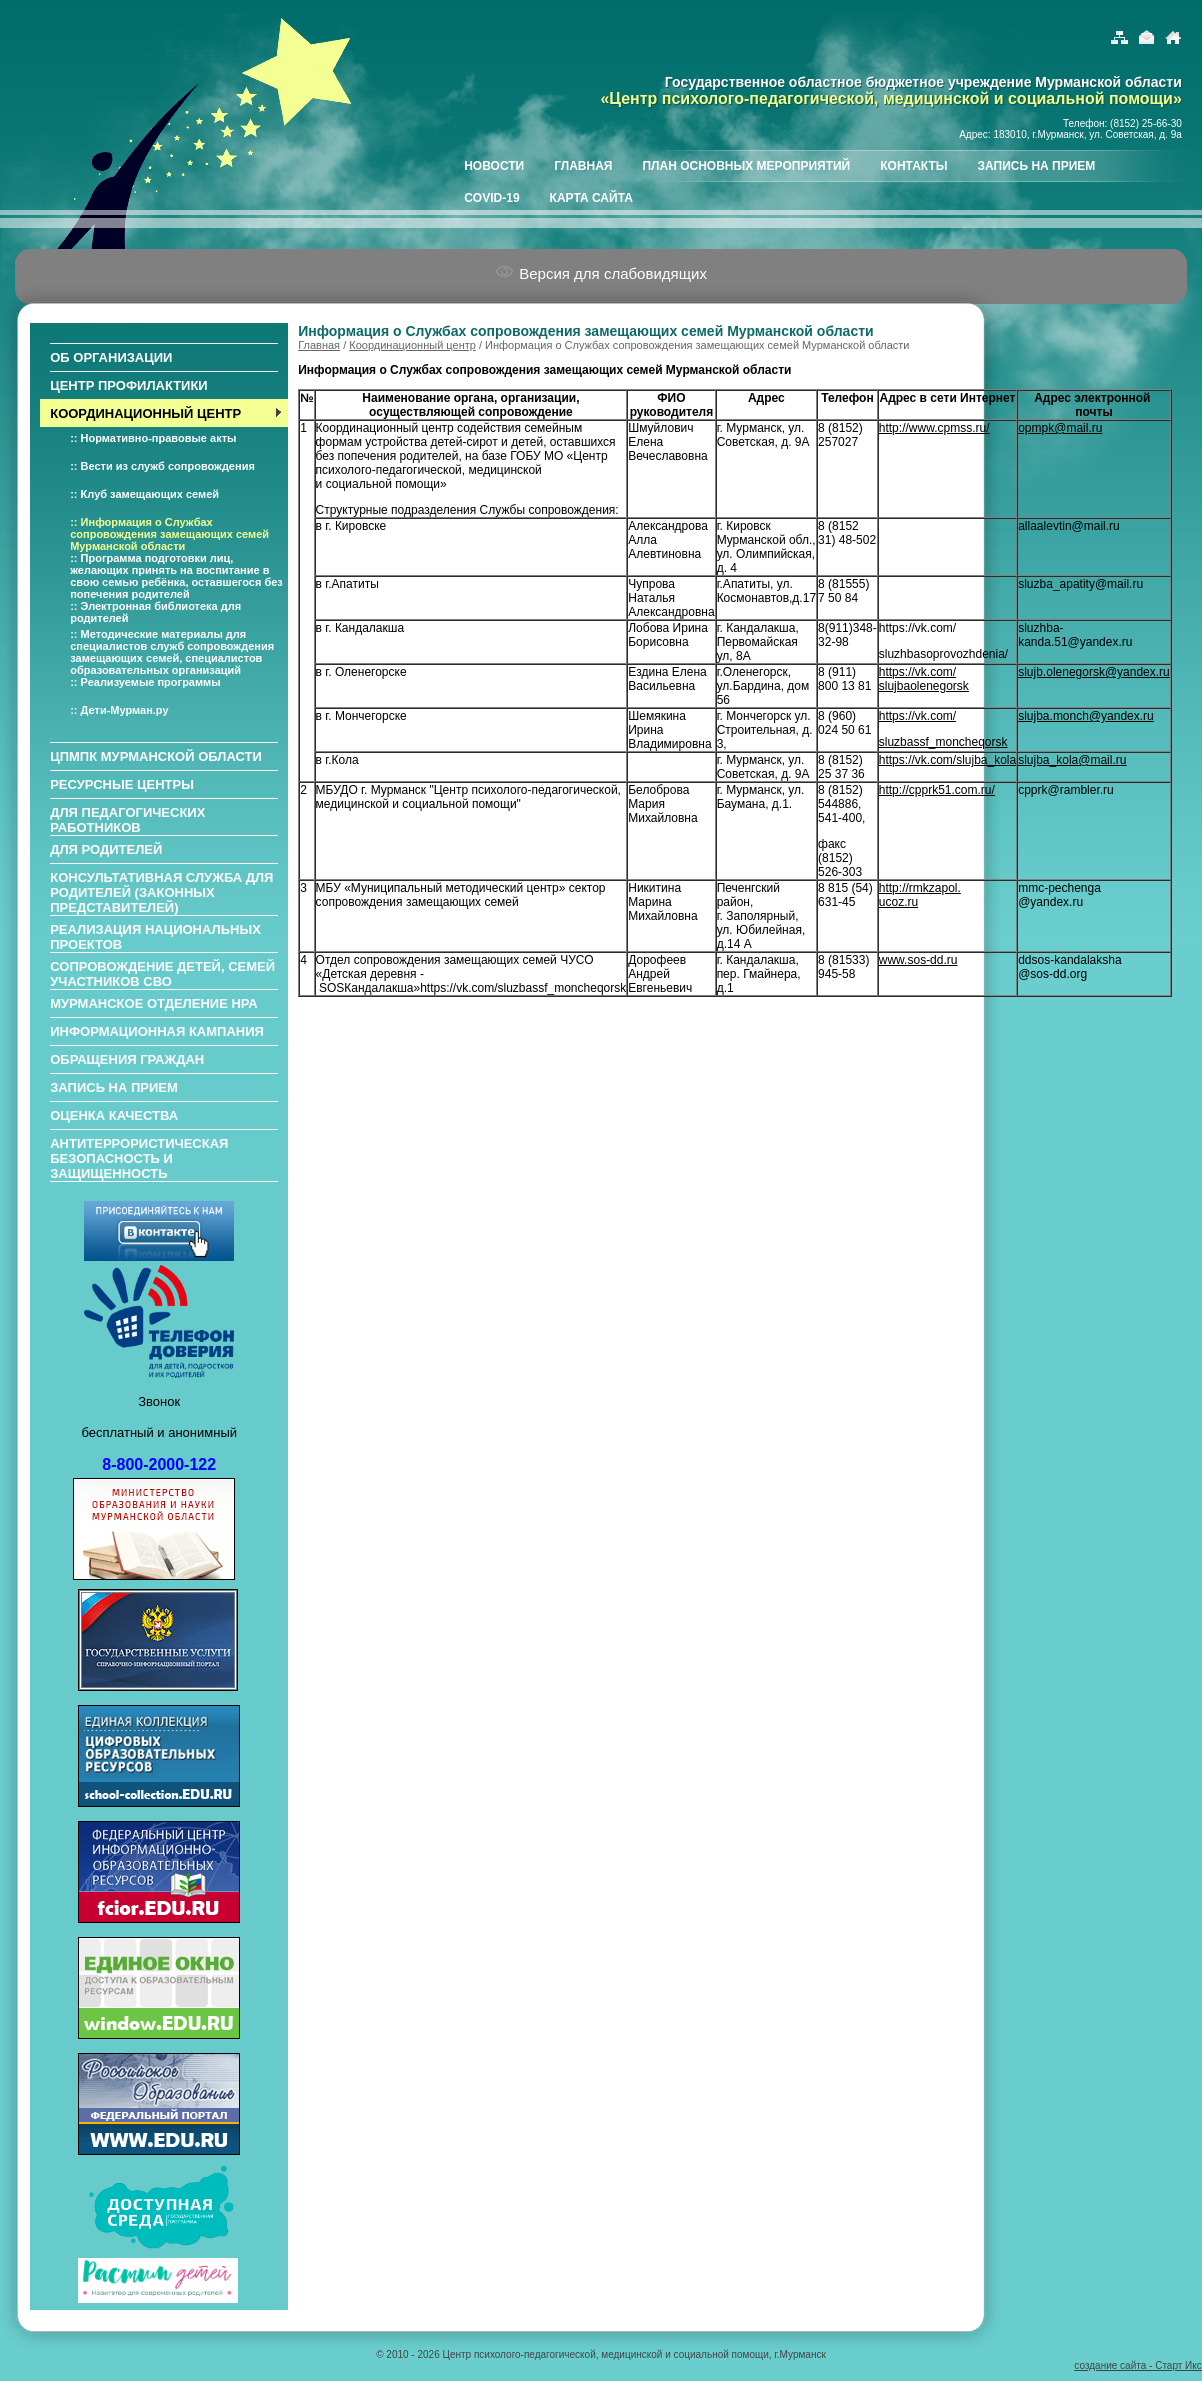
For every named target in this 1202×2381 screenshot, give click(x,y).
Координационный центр (412, 345)
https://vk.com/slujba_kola (947, 760)
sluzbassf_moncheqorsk (943, 742)
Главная (319, 345)
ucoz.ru (898, 902)
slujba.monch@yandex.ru (1086, 716)
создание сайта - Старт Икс (1137, 2365)
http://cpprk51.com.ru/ (937, 790)
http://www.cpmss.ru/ (934, 428)
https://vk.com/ (917, 716)
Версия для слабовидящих (601, 273)
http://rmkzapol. (920, 888)
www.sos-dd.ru (918, 960)
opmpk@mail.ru (1060, 428)
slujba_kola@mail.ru (1072, 760)
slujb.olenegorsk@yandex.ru (1094, 672)
